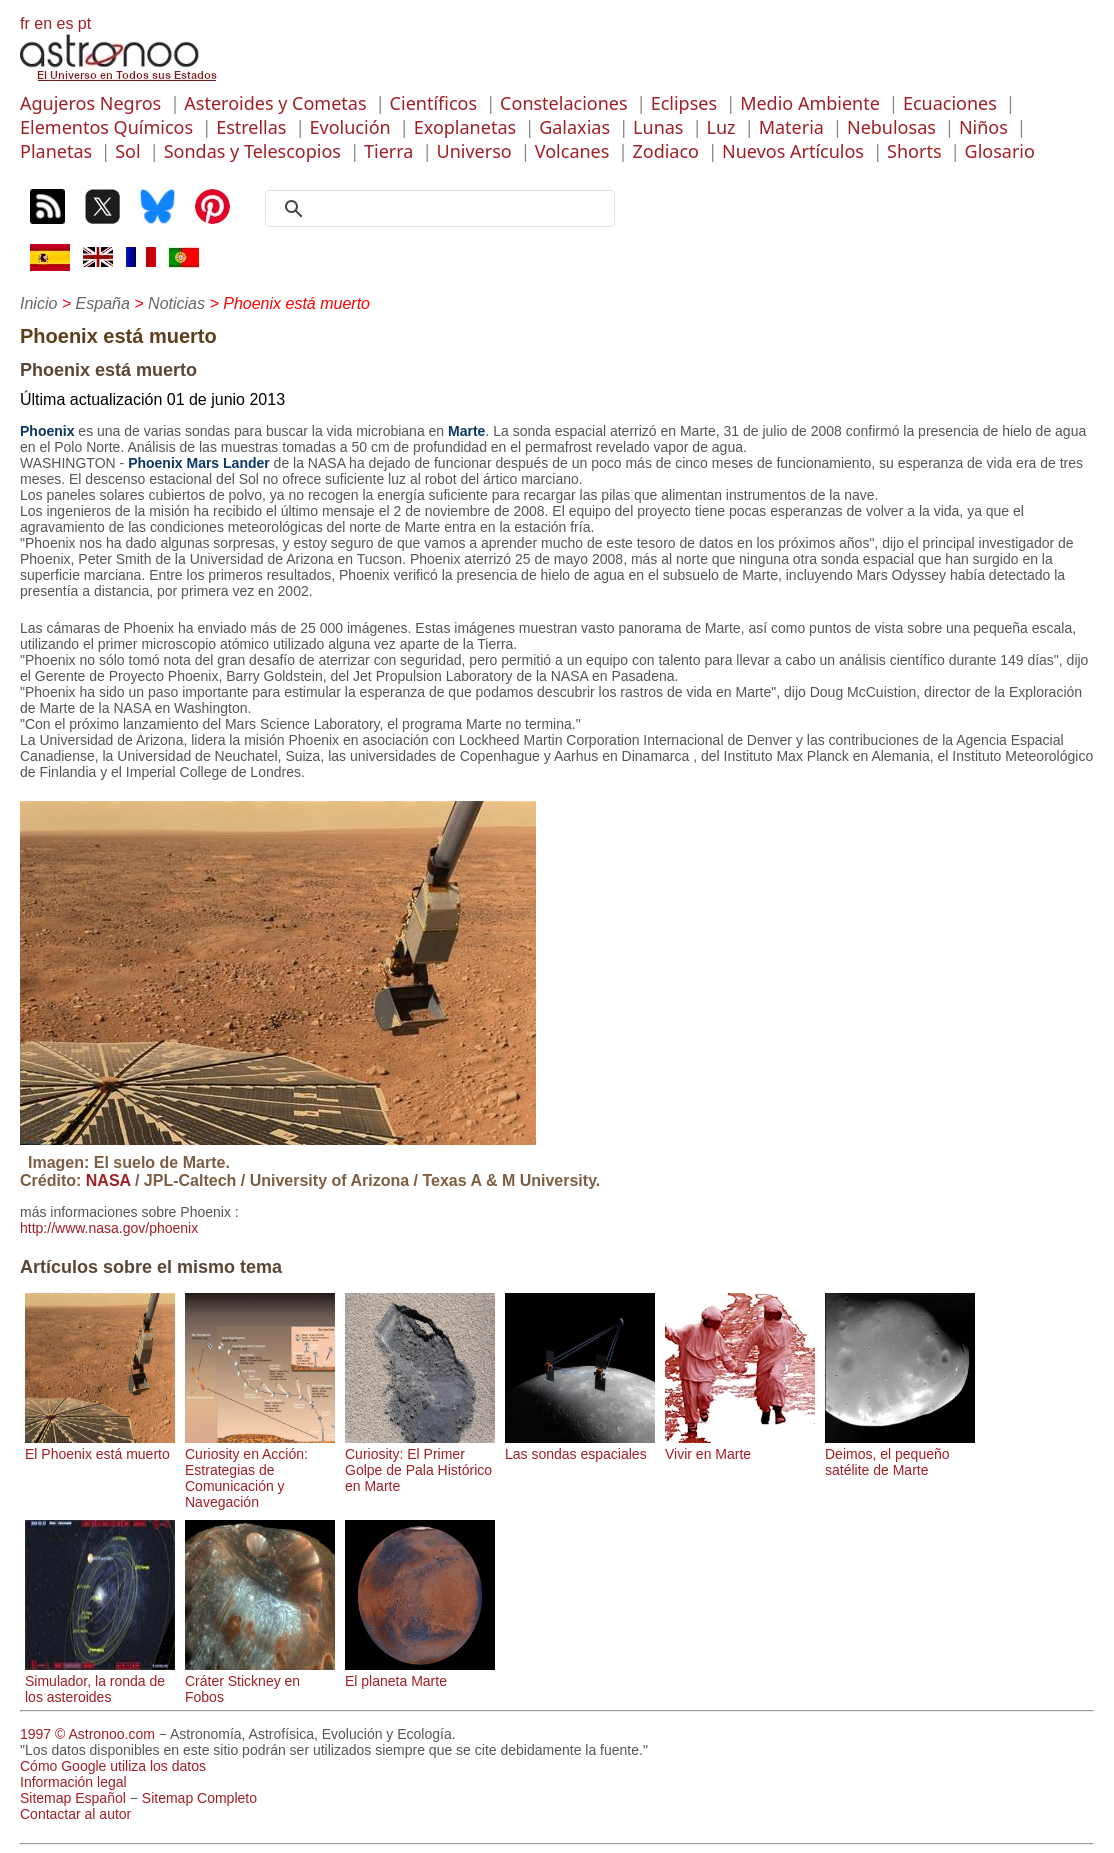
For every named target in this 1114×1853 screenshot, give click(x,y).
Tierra (388, 151)
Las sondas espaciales (580, 1446)
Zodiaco (665, 151)
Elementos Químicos (106, 127)
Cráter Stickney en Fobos (260, 1681)
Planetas (56, 151)
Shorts (914, 151)
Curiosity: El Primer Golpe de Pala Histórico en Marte (420, 1462)
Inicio (38, 303)
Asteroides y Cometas (275, 103)
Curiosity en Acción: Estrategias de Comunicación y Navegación (260, 1470)
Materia (791, 127)
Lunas (658, 127)
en (43, 23)
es (64, 23)
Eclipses (684, 103)
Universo (474, 151)
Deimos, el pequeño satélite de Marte (900, 1454)
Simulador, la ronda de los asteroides (100, 1681)
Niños (983, 127)
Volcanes (572, 151)
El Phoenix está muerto (100, 1446)
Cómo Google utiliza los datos (113, 1766)
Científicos (433, 103)
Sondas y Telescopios (252, 151)
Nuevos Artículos (793, 151)
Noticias (176, 303)
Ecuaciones (950, 103)
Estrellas (251, 127)
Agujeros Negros (90, 103)
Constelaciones (563, 103)
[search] (447, 209)
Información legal (73, 1782)
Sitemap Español (73, 1798)
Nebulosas (891, 127)
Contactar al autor (75, 1814)
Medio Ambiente (810, 103)
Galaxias (574, 127)
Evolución (350, 127)
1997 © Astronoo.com (87, 1734)
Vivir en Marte (740, 1446)
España (103, 303)
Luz (721, 127)
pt (84, 23)
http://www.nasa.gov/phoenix (109, 1228)
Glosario (1000, 151)
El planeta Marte (420, 1673)
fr (25, 23)
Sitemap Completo (199, 1798)
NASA (108, 1180)
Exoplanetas (465, 127)
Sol (127, 151)
